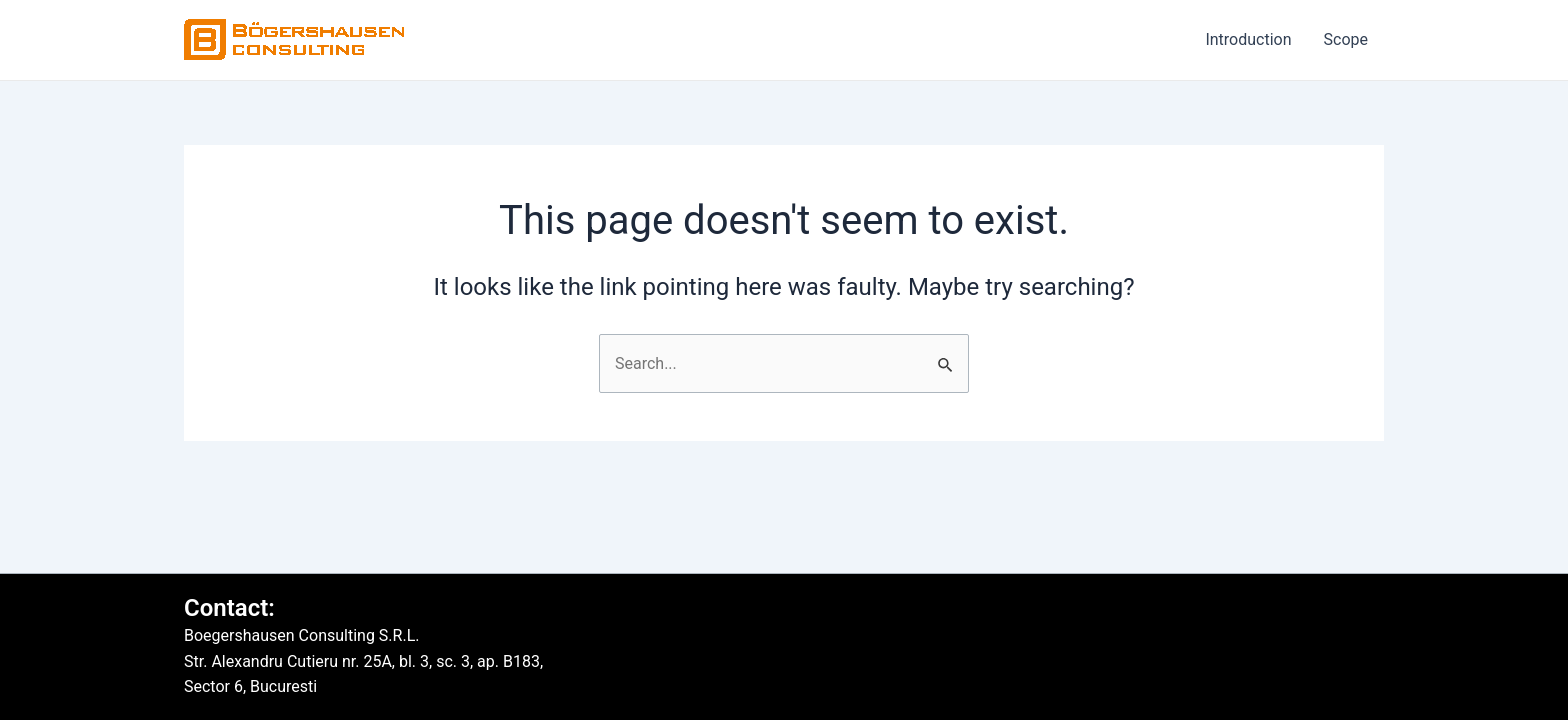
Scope (1346, 39)
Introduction (1248, 39)
